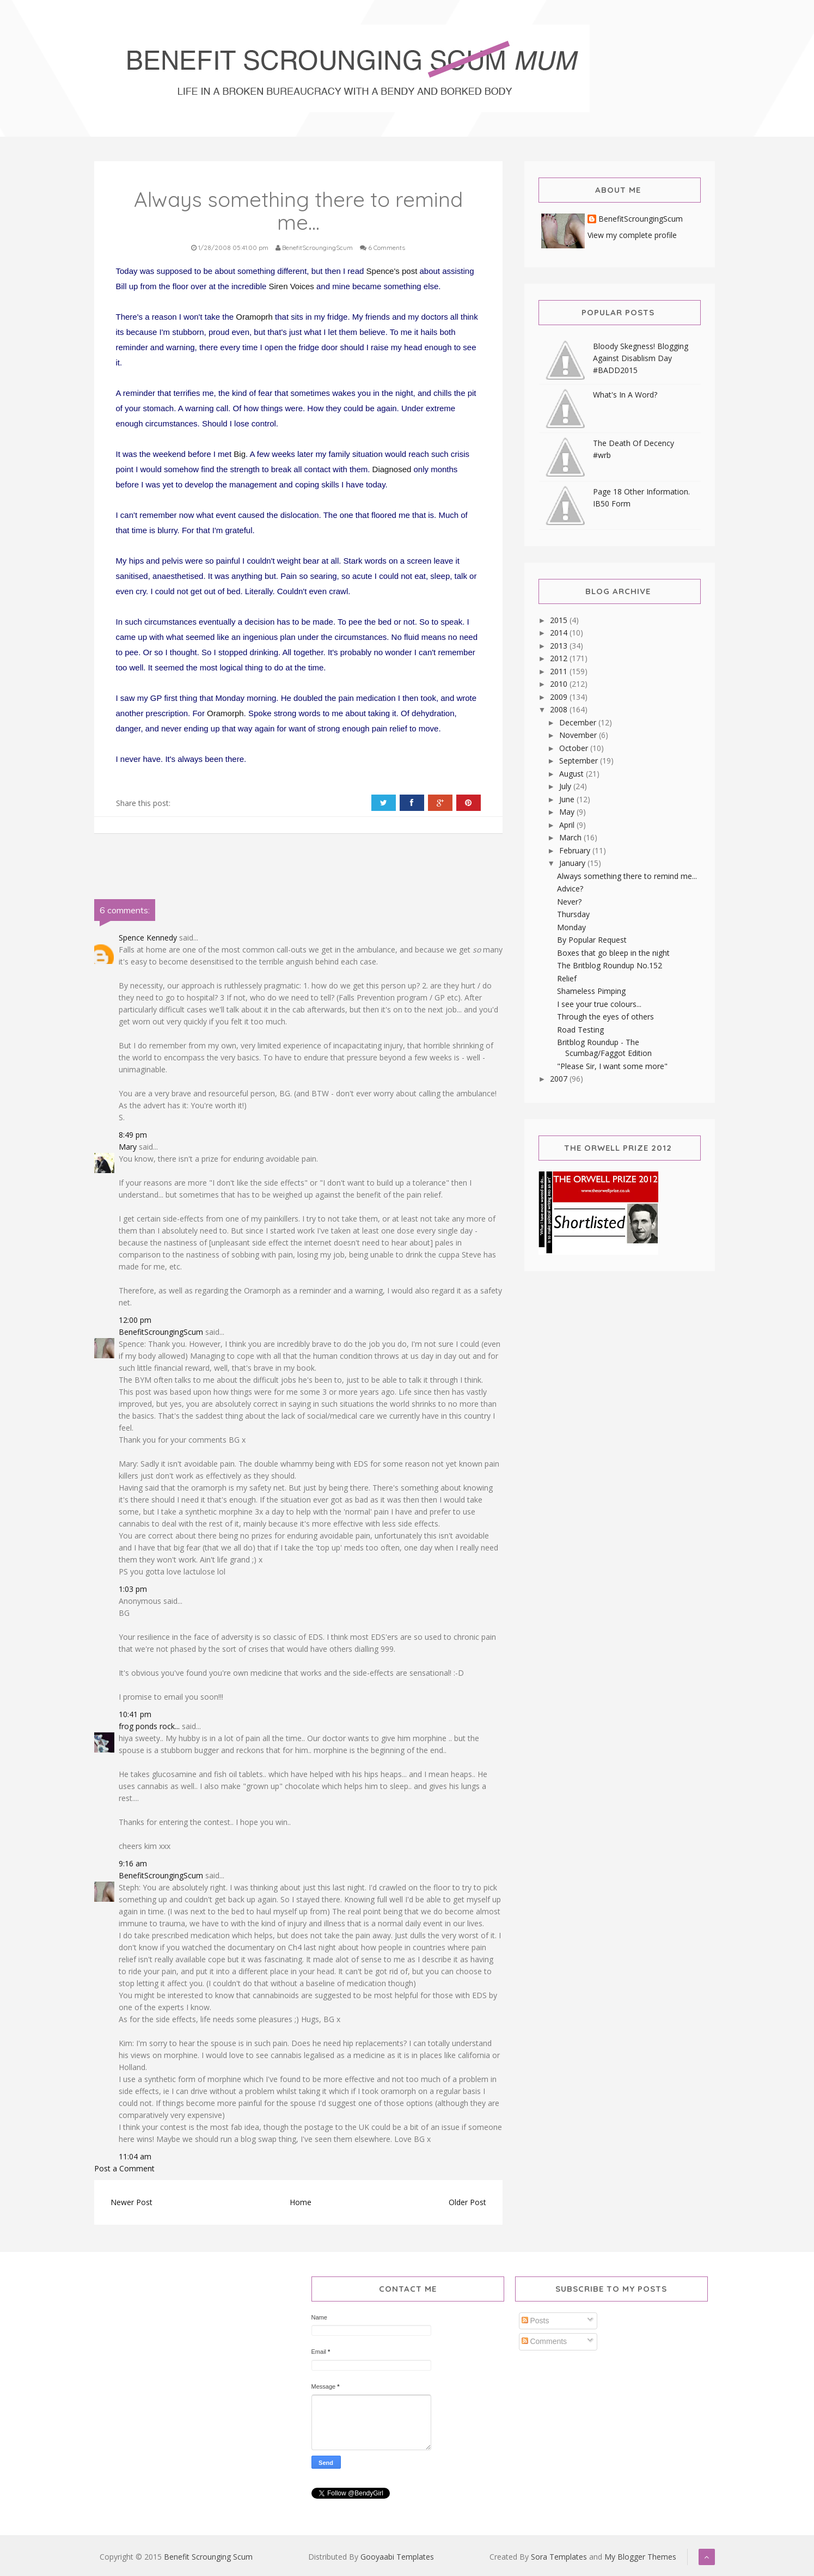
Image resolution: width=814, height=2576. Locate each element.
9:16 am (133, 1863)
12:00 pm (135, 1320)
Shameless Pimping (591, 991)
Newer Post (131, 2202)
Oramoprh (254, 316)
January (573, 863)
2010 (560, 684)
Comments (544, 2341)
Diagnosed (392, 469)
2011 (560, 671)
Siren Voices (292, 286)
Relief (567, 978)
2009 (560, 697)
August (572, 773)
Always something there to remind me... (627, 876)
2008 (560, 709)
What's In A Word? (625, 394)
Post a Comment (124, 2168)
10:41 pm (135, 1714)
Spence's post (392, 271)
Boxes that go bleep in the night (613, 953)
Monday (571, 927)
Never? (569, 901)
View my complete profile (632, 235)
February (575, 850)
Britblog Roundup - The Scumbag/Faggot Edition (604, 1047)
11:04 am (135, 2156)
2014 (560, 632)
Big (240, 454)
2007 (560, 1078)
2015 (560, 620)
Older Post (467, 2202)
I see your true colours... (599, 1004)
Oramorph (225, 713)
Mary (128, 1147)
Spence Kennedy (148, 937)
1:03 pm (133, 1589)
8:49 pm (133, 1135)
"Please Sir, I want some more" (612, 1066)
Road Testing (580, 1029)
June (568, 799)
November (579, 735)
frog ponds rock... (149, 1726)
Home (300, 2202)
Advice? (570, 888)
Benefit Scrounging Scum (208, 2556)
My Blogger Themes (640, 2556)
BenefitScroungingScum (161, 1332)
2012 (560, 658)
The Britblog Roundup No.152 (609, 965)
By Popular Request (592, 940)
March (571, 837)
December (578, 722)
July (566, 786)
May (568, 812)
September (579, 760)
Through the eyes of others (605, 1016)
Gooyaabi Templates (397, 2556)
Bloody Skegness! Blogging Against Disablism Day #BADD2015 (640, 358)
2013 (560, 645)
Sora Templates (559, 2556)
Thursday (573, 914)
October (574, 748)
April (568, 825)
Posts (535, 2320)
